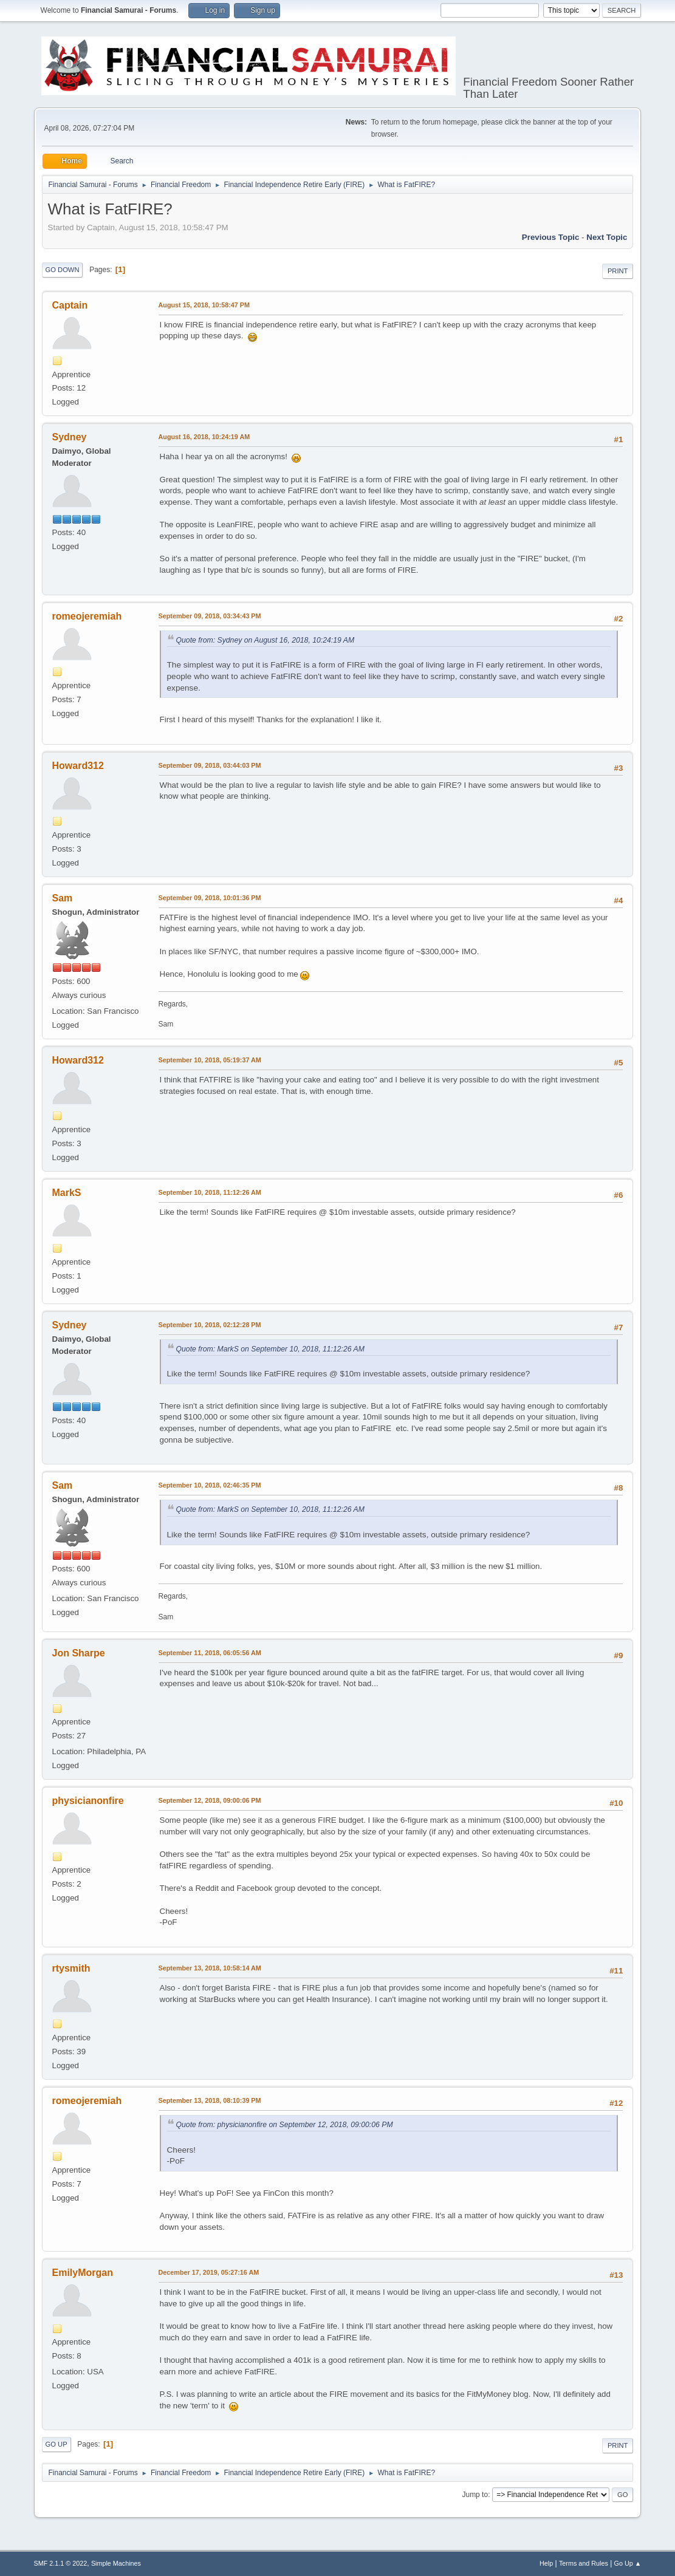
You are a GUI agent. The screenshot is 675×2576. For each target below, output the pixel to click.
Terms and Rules (583, 2563)
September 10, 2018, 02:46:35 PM (210, 1485)
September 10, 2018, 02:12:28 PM (210, 1324)
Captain (70, 305)
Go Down (63, 269)
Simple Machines (116, 2563)
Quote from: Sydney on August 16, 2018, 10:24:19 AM (265, 640)
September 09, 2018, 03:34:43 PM (210, 616)
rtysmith (71, 1968)
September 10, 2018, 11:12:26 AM (210, 1192)
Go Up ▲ (628, 2563)
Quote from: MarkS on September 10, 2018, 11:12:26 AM (270, 1349)
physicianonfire (88, 1800)
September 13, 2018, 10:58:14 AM (210, 1968)
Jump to (475, 2494)
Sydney (69, 437)
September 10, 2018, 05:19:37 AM (210, 1060)
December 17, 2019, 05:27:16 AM (209, 2272)
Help (546, 2563)
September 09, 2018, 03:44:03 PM (210, 765)
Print (618, 271)
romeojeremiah (87, 616)
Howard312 (78, 765)
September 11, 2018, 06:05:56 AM (210, 1652)
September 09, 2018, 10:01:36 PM (210, 897)
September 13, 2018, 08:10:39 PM (210, 2100)
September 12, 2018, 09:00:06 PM (210, 1800)
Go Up (56, 2444)
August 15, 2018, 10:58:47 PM (204, 305)
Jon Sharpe (78, 1653)
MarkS (66, 1192)
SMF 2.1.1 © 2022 (60, 2563)
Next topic (606, 237)
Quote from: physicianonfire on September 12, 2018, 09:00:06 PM (284, 2124)
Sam (62, 898)
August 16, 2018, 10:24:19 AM (204, 436)
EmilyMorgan (82, 2272)
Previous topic (551, 237)
